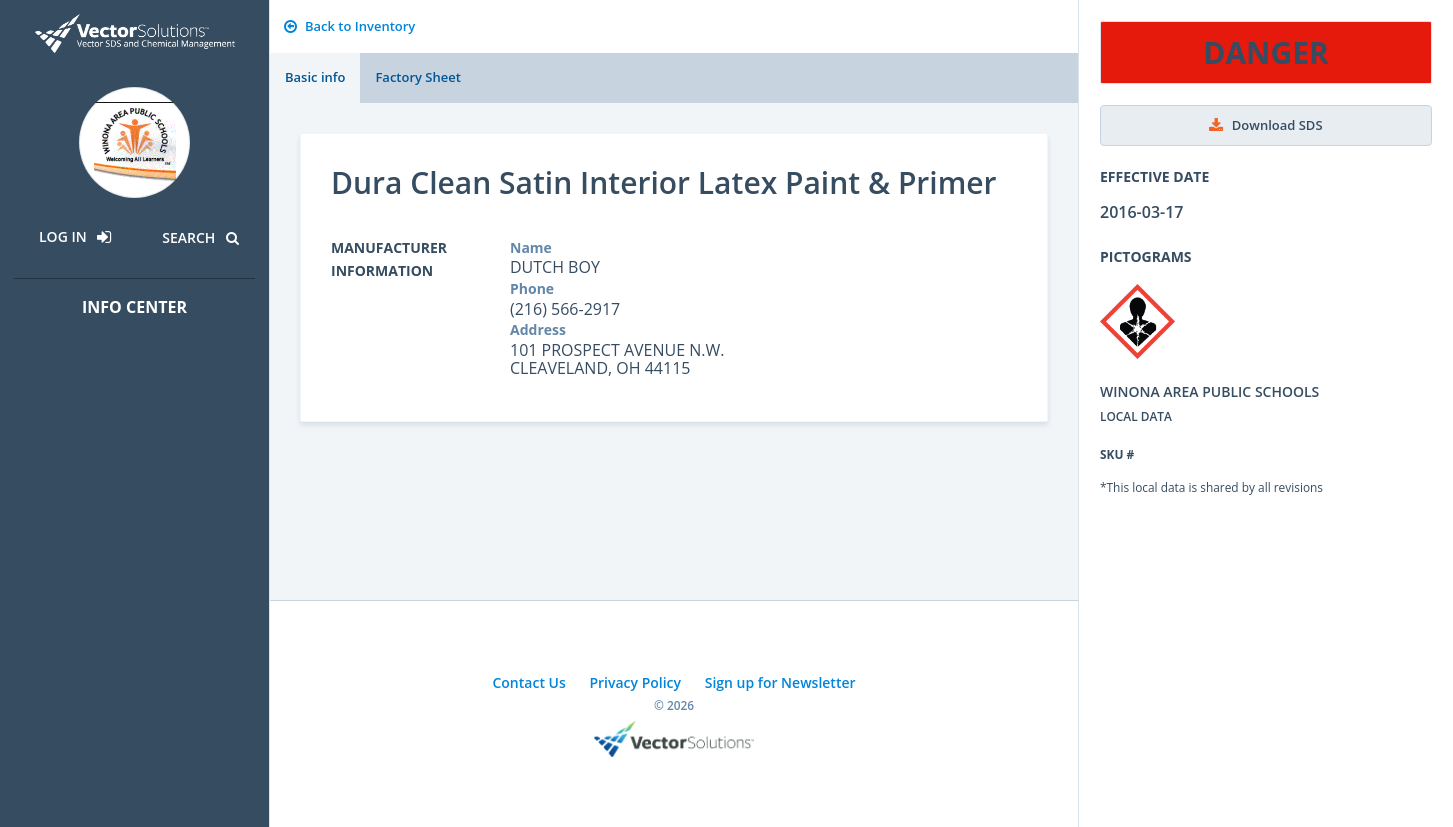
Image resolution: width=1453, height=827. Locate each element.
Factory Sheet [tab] (417, 77)
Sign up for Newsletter (780, 682)
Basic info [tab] (315, 77)
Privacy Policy (635, 682)
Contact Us (528, 682)
